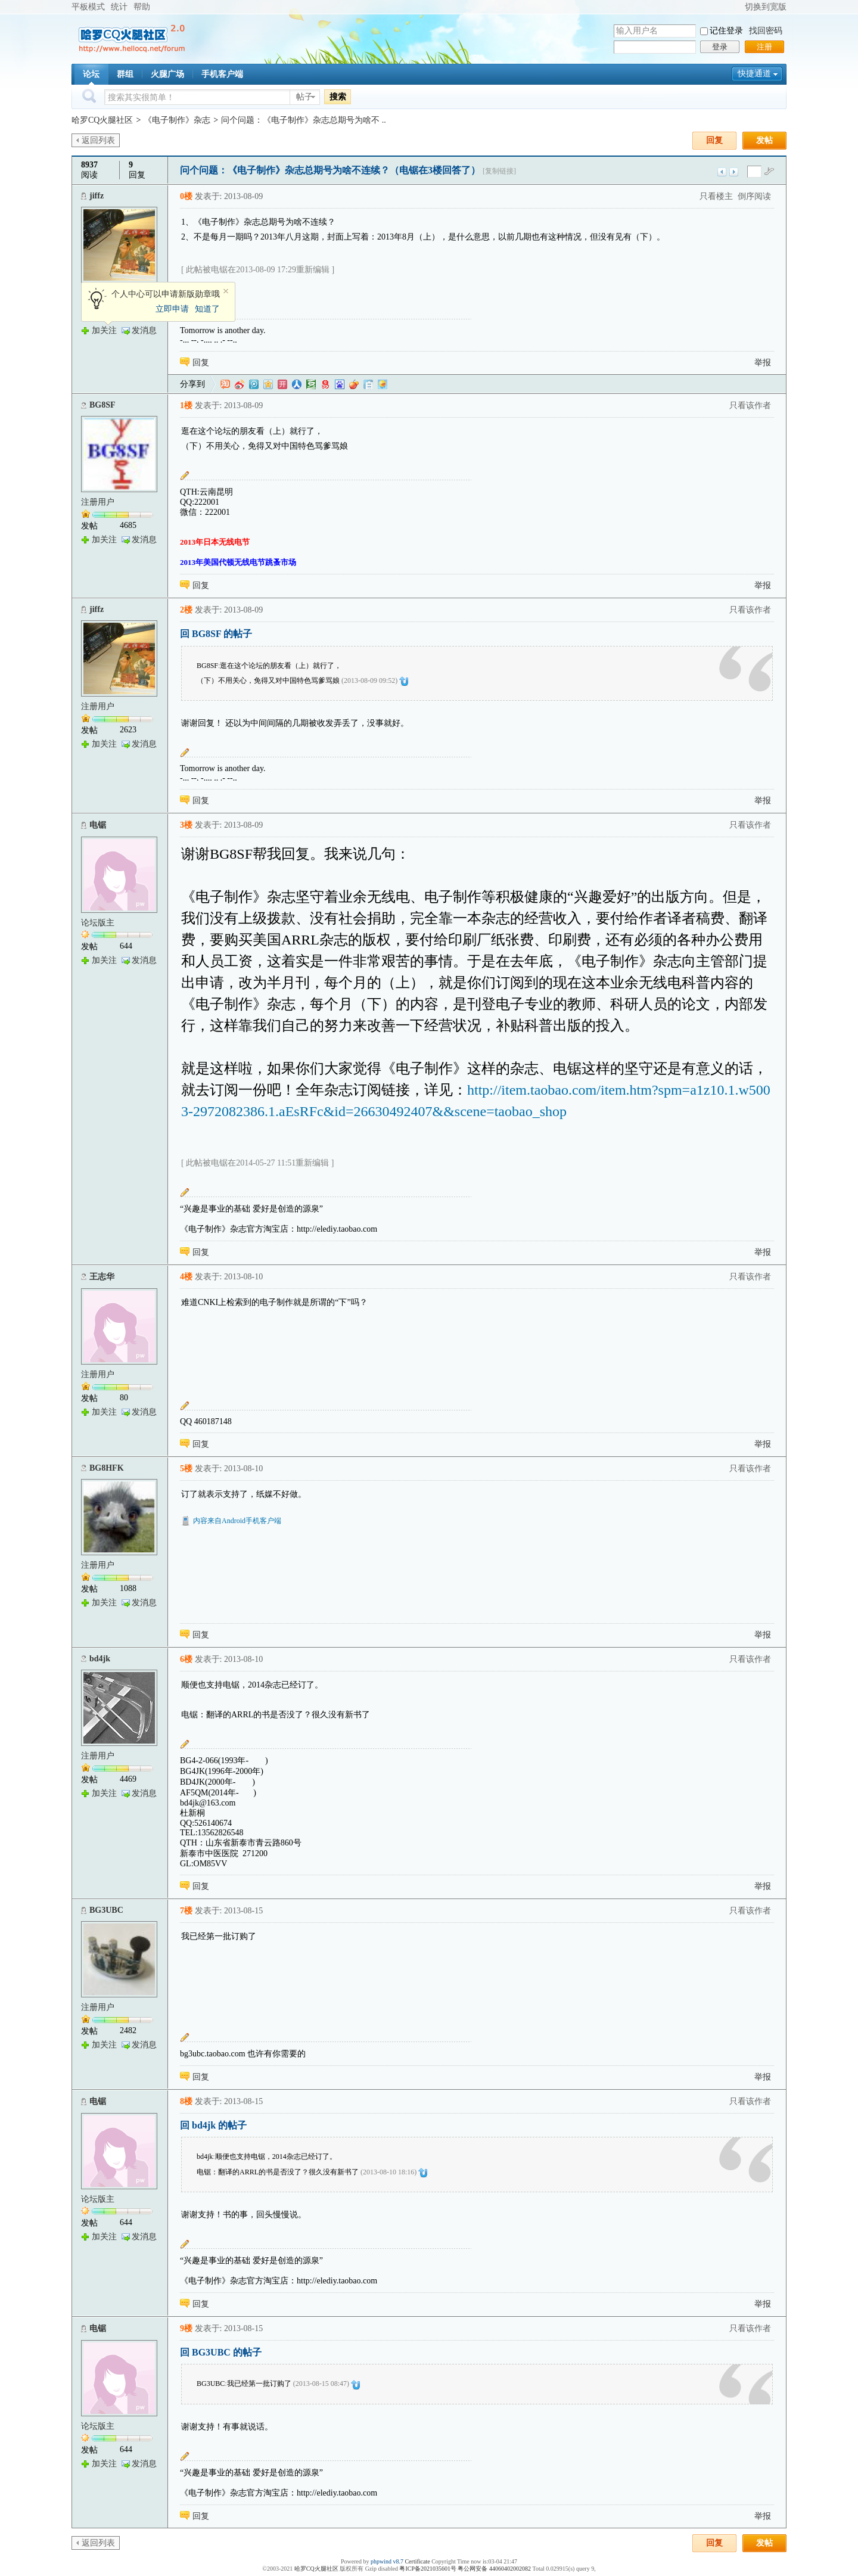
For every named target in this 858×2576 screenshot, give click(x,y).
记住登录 (726, 30)
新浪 (239, 384)
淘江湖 (225, 384)
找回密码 (765, 30)
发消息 (144, 330)
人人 (296, 384)
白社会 (368, 384)
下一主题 (733, 171)
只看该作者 (750, 405)
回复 (714, 140)
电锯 (97, 825)
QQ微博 (254, 384)
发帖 (764, 140)
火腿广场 (167, 74)
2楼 (186, 609)
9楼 (186, 2328)
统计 (119, 6)
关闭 (225, 291)
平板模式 (88, 6)
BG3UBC (106, 1910)
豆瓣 (311, 384)
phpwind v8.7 (387, 2561)
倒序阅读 (754, 196)
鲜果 (354, 384)
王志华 (101, 1276)
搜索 (337, 96)
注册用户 (97, 502)
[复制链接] (499, 171)
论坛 (91, 74)
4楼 (186, 1276)
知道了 (207, 308)
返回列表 (98, 140)
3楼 (186, 825)
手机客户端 (222, 74)
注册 (764, 46)
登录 (720, 46)
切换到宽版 (765, 6)
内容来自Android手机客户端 (237, 1521)
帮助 (141, 6)
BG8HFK (106, 1467)
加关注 (104, 330)
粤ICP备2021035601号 (427, 2568)
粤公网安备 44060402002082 (494, 2568)
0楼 (186, 196)
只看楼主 (716, 196)
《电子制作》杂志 (177, 120)
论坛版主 (97, 922)
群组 (125, 74)
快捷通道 (754, 73)
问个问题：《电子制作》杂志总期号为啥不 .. (303, 120)
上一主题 (721, 171)
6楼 (186, 1659)
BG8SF (102, 404)
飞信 (382, 384)
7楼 (186, 1910)
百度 (339, 384)
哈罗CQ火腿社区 (102, 120)
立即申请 (172, 308)
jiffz (96, 195)
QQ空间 (268, 384)
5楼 (186, 1468)
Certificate (417, 2561)
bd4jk (99, 1658)
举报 (762, 362)
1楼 (186, 405)
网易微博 (325, 384)
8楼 (186, 2101)
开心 (282, 384)
